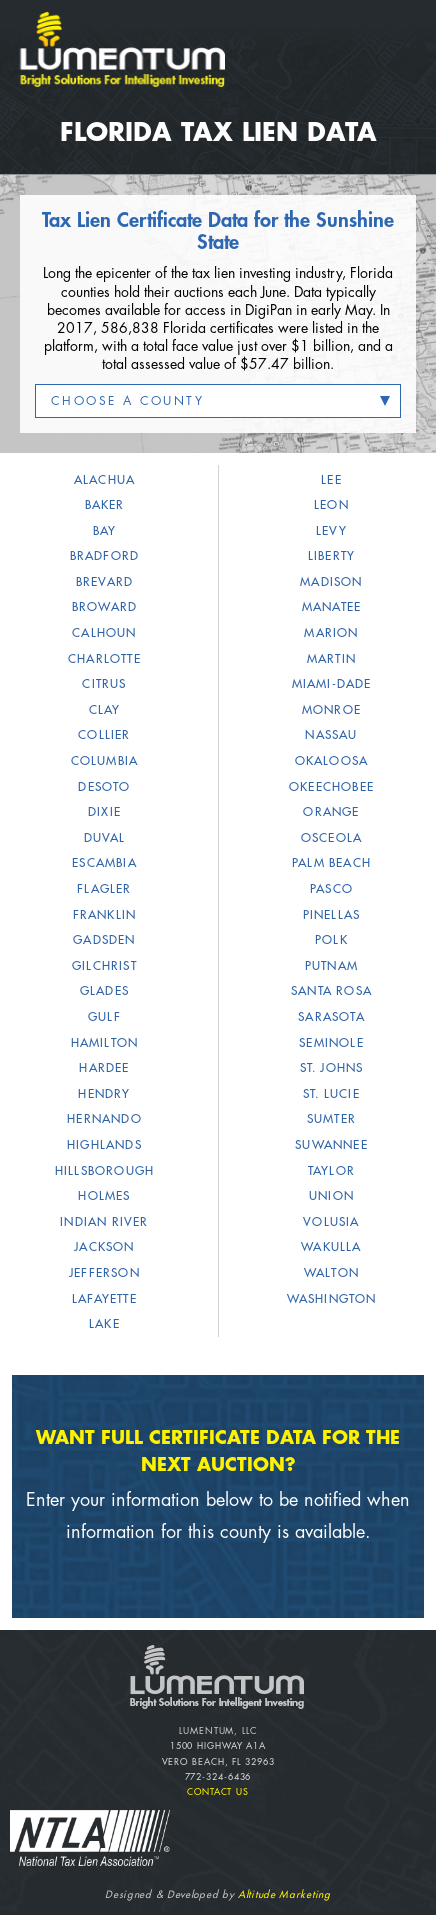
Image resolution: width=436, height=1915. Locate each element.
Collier (104, 735)
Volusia (331, 1222)
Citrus (104, 684)
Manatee (331, 607)
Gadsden (104, 940)
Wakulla (331, 1247)
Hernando (104, 1119)
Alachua (104, 480)
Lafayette (104, 1299)
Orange (331, 812)
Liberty (331, 556)
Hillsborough (104, 1171)
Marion (331, 633)
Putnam (331, 966)
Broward (104, 607)
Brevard (104, 582)
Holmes (104, 1196)
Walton (331, 1273)
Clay (105, 710)
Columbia (105, 761)
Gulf (104, 1017)
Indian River (104, 1222)
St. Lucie (331, 1094)
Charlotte (104, 659)
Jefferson (104, 1273)
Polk (331, 940)
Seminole (331, 1043)
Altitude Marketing (284, 1895)
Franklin (105, 915)
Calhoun (104, 633)
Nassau (331, 735)
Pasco (331, 889)
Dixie (104, 812)
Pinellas (332, 915)
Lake (104, 1324)
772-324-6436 (218, 1777)
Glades (104, 991)
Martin (331, 659)
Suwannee (331, 1145)
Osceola (331, 838)
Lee (331, 480)
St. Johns (332, 1068)
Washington (332, 1299)
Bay (105, 531)
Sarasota (331, 1017)
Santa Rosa (331, 991)
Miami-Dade (332, 684)
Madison (331, 582)
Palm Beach (331, 863)
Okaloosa (332, 761)
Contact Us (218, 1792)
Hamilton (105, 1043)
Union (331, 1196)
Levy (331, 531)
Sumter (331, 1119)
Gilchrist (104, 966)
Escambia (104, 863)
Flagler (104, 889)
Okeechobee (331, 787)
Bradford (105, 556)
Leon (331, 505)
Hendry (104, 1094)
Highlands (104, 1145)
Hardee (104, 1068)
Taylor (331, 1171)
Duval (105, 838)
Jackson (104, 1247)
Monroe (331, 710)
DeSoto (104, 787)
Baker (105, 505)
